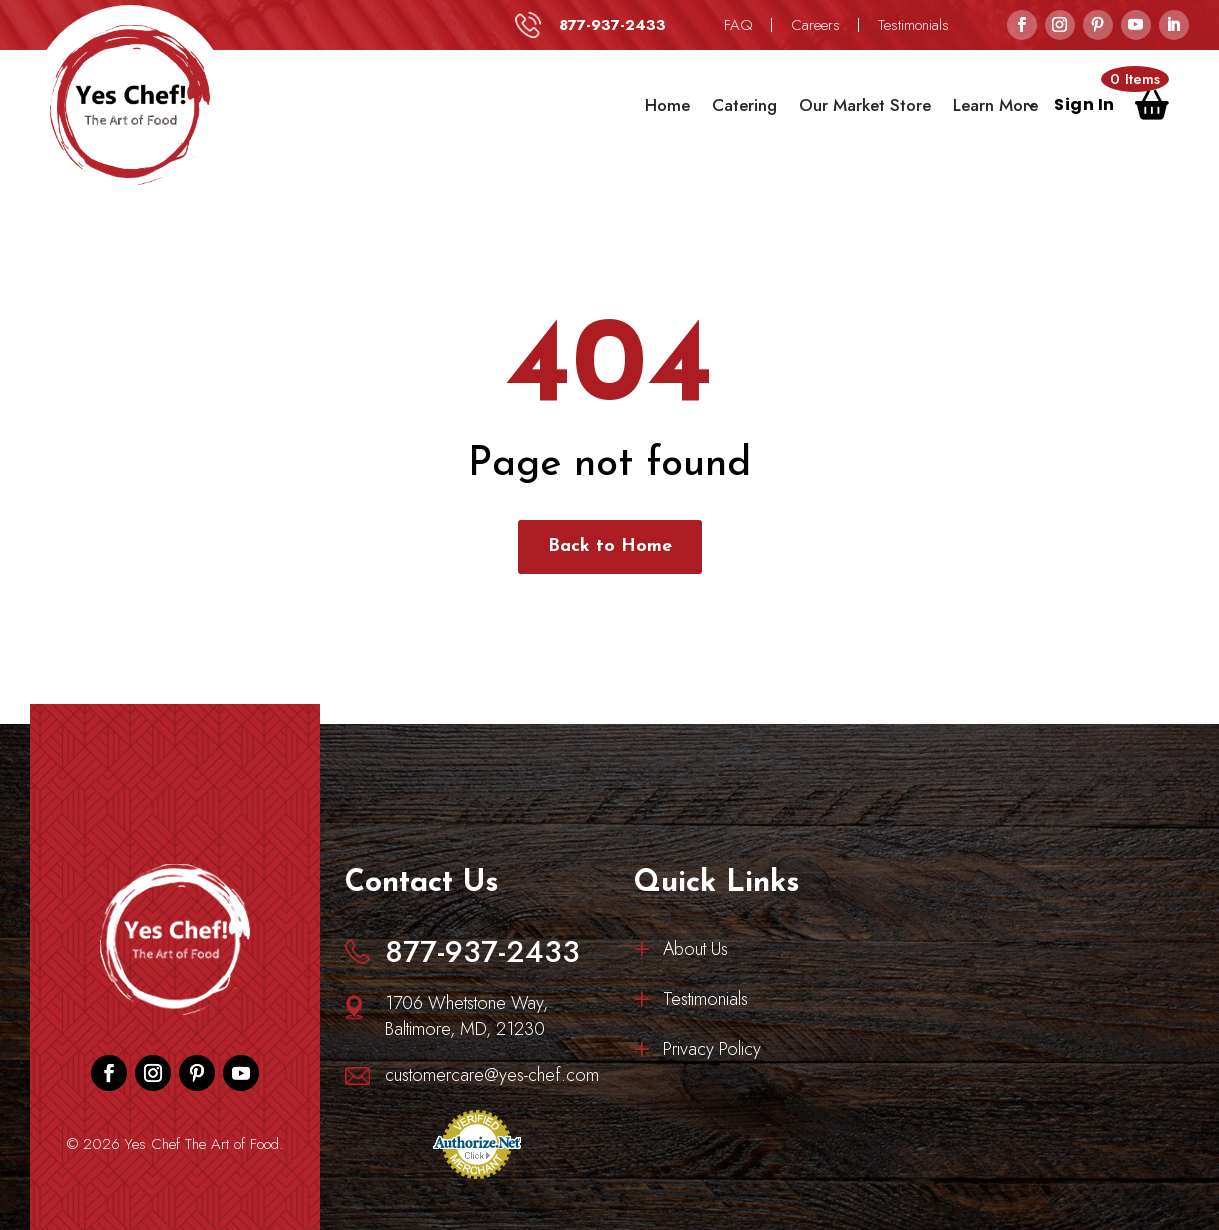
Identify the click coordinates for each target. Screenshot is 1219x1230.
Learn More (995, 105)
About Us (695, 952)
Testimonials (913, 25)
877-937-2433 (612, 25)
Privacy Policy (712, 1052)
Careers (815, 25)
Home (667, 105)
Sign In (1084, 107)
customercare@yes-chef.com (492, 1075)
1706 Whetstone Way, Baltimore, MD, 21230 (466, 1016)
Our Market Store (865, 105)
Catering (744, 105)
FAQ (738, 25)
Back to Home (610, 546)
